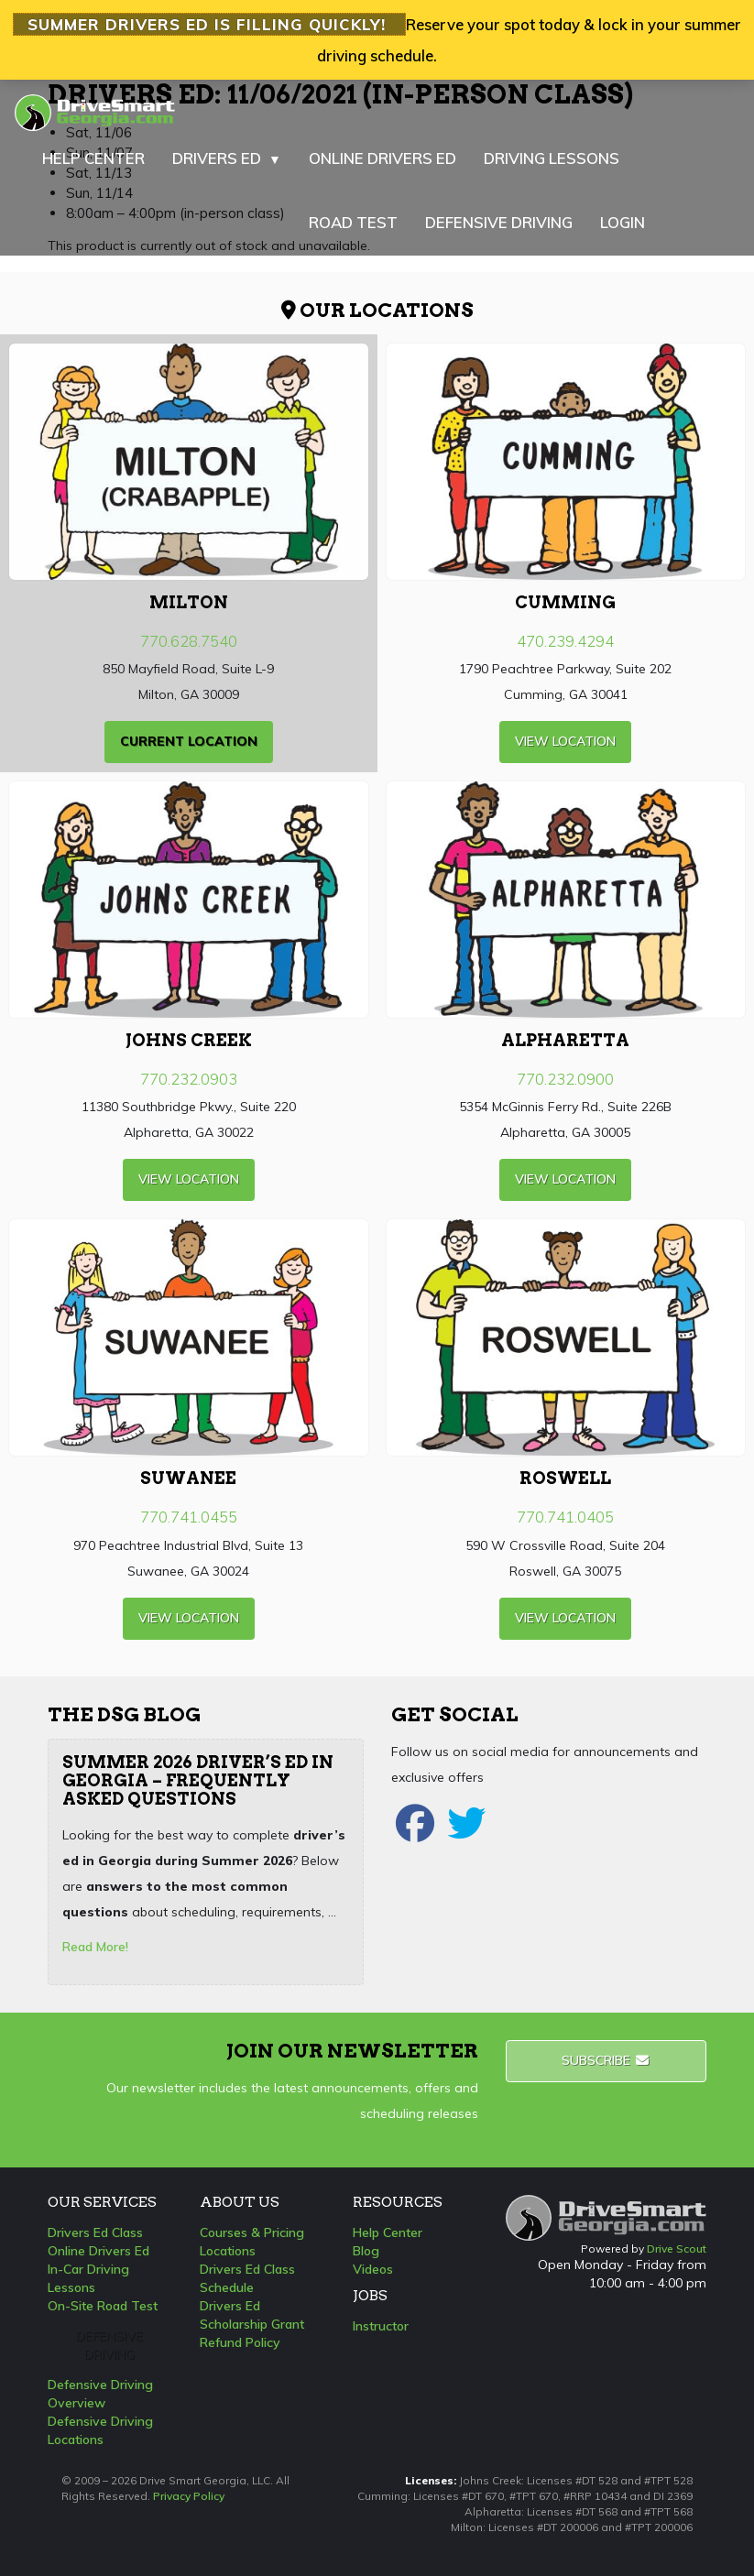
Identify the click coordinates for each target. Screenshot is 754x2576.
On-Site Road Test (103, 2306)
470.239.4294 (565, 640)
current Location (188, 741)
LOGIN (622, 222)
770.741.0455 (188, 1516)
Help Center (387, 2232)
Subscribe (606, 2060)
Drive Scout (676, 2248)
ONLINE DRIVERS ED (382, 158)
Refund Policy (240, 2342)
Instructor (381, 2326)
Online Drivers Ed (98, 2251)
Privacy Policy (188, 2496)
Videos (373, 2269)
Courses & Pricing (252, 2232)
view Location (565, 741)
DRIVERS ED (226, 158)
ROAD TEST (353, 222)
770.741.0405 (565, 1516)
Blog (366, 2251)
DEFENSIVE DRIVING (499, 222)
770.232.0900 (565, 1078)
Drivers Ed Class (95, 2232)
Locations (228, 2251)
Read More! (95, 1946)
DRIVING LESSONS (551, 158)
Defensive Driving (109, 2345)
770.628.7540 (188, 640)
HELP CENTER (93, 158)
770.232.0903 (188, 1078)
